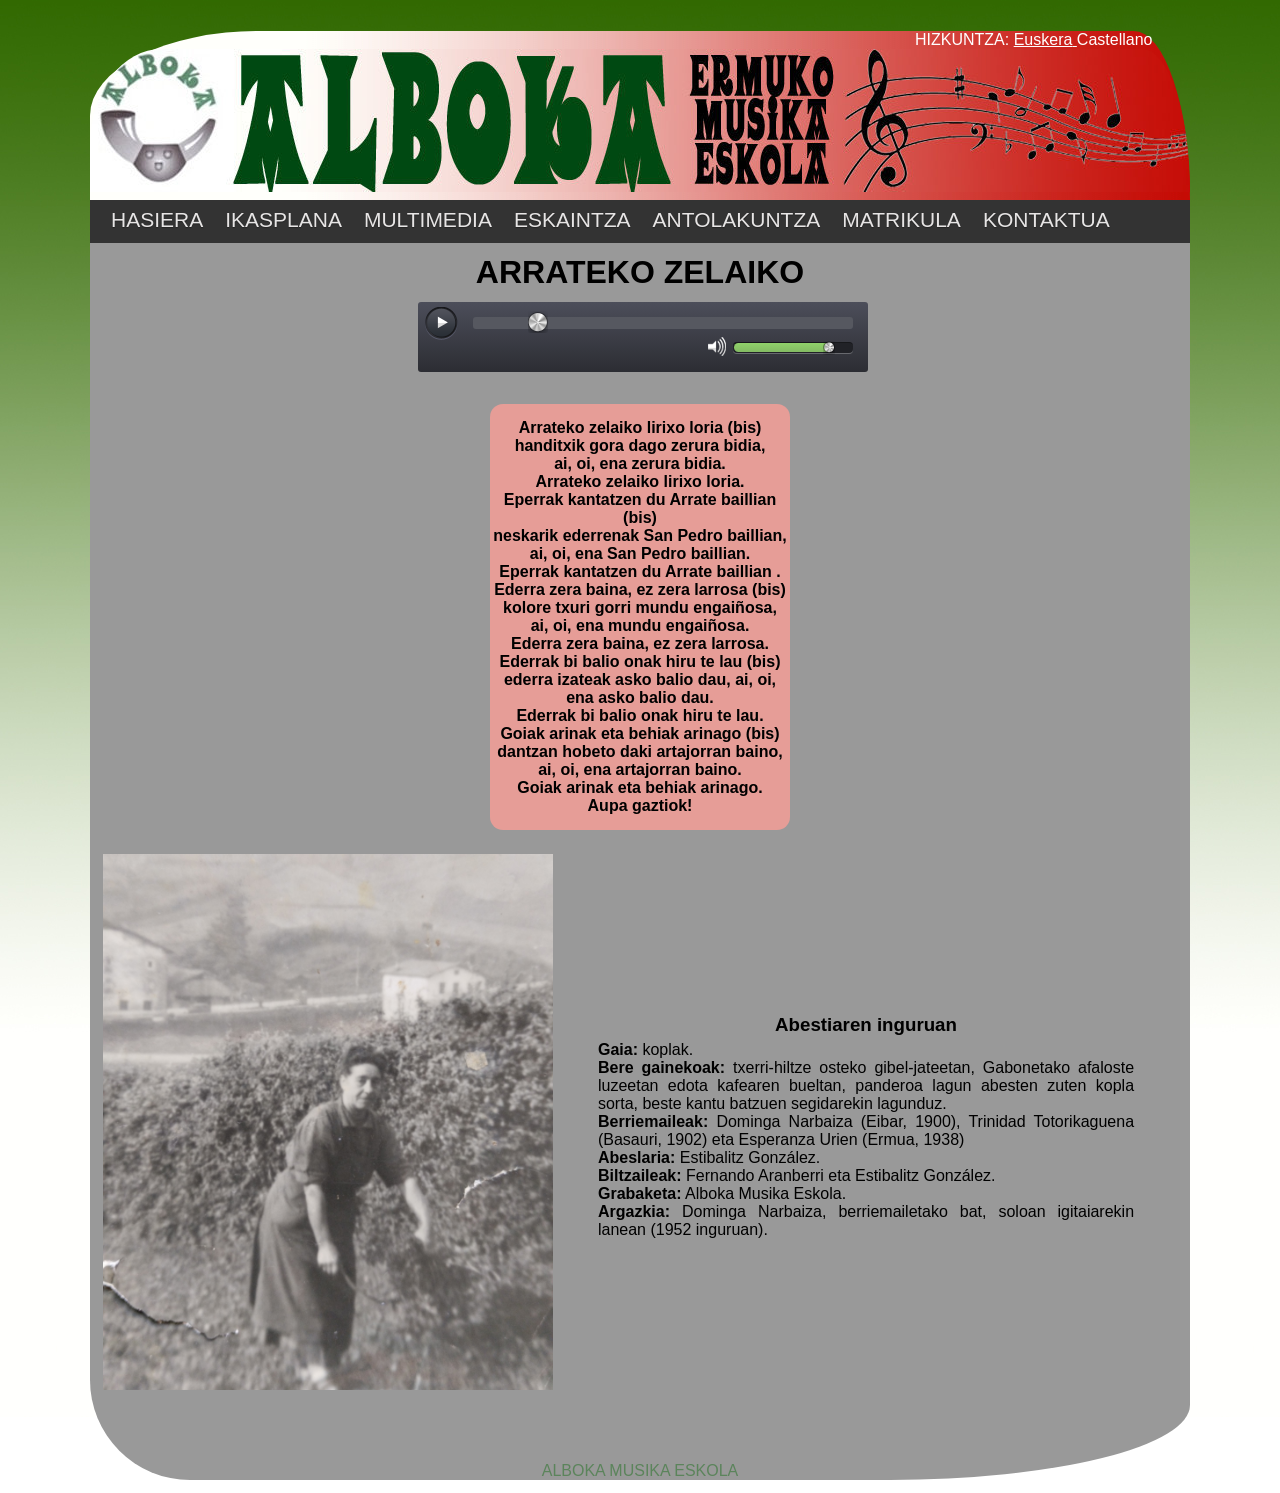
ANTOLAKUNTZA (737, 219)
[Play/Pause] (442, 324)
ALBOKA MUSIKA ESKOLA (640, 1470)
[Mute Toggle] (717, 346)
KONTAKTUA (1046, 219)
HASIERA (157, 219)
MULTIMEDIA (428, 219)
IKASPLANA (283, 219)
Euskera (1043, 39)
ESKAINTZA (572, 219)
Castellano (1115, 39)
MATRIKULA (901, 219)
